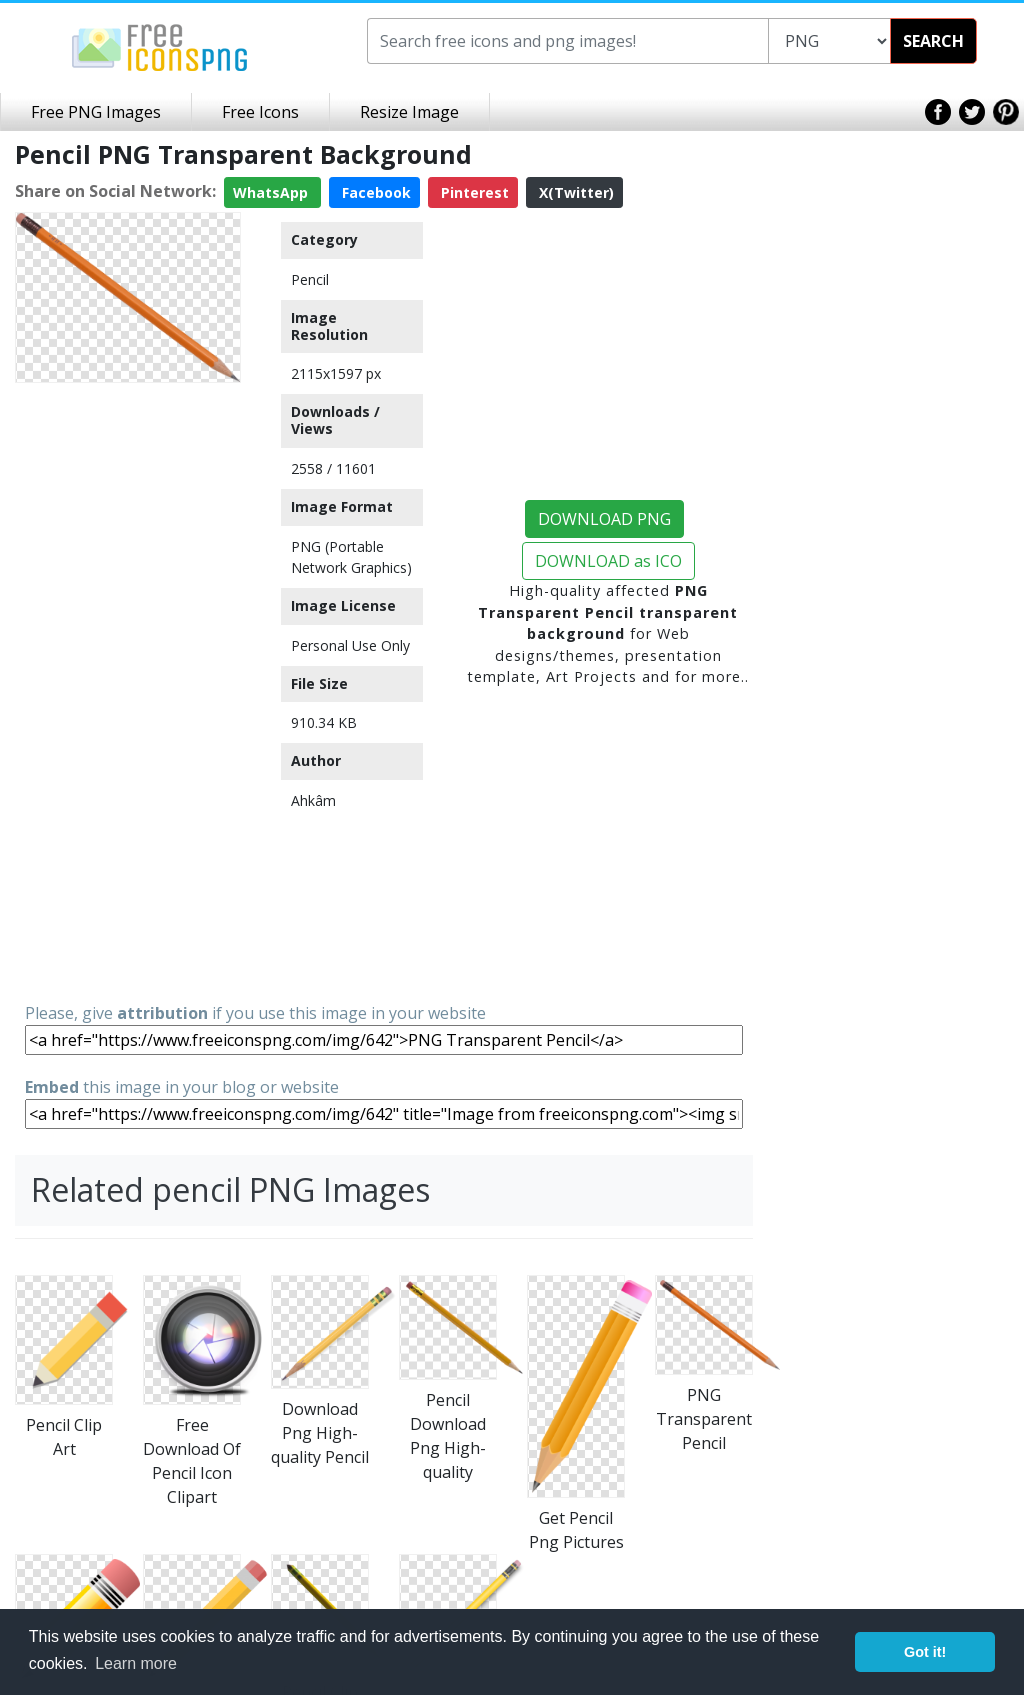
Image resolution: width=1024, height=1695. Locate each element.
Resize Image (409, 112)
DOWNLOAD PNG (604, 519)
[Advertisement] (128, 691)
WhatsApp (272, 192)
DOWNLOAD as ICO (608, 561)
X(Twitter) (574, 192)
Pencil (310, 279)
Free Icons (260, 112)
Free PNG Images (96, 112)
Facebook (374, 192)
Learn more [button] (136, 1663)
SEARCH (933, 41)
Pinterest (473, 192)
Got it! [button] (925, 1652)
